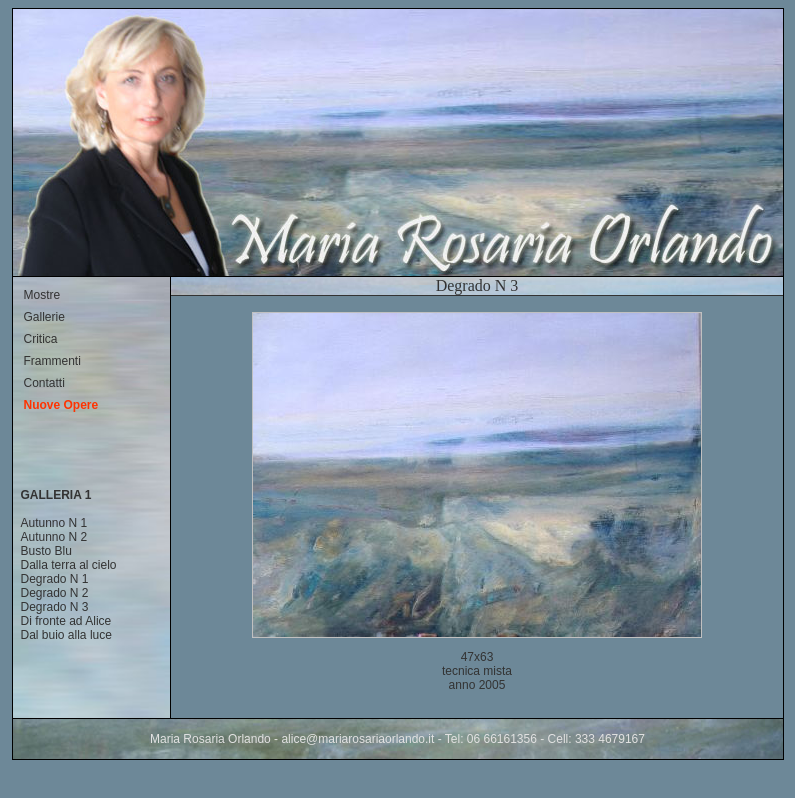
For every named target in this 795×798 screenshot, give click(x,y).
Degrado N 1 (55, 579)
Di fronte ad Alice (66, 621)
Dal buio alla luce (66, 635)
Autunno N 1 (54, 523)
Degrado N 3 (55, 607)
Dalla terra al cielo (69, 565)
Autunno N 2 (54, 537)
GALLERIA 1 (56, 495)
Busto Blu (46, 551)
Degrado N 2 (55, 593)
